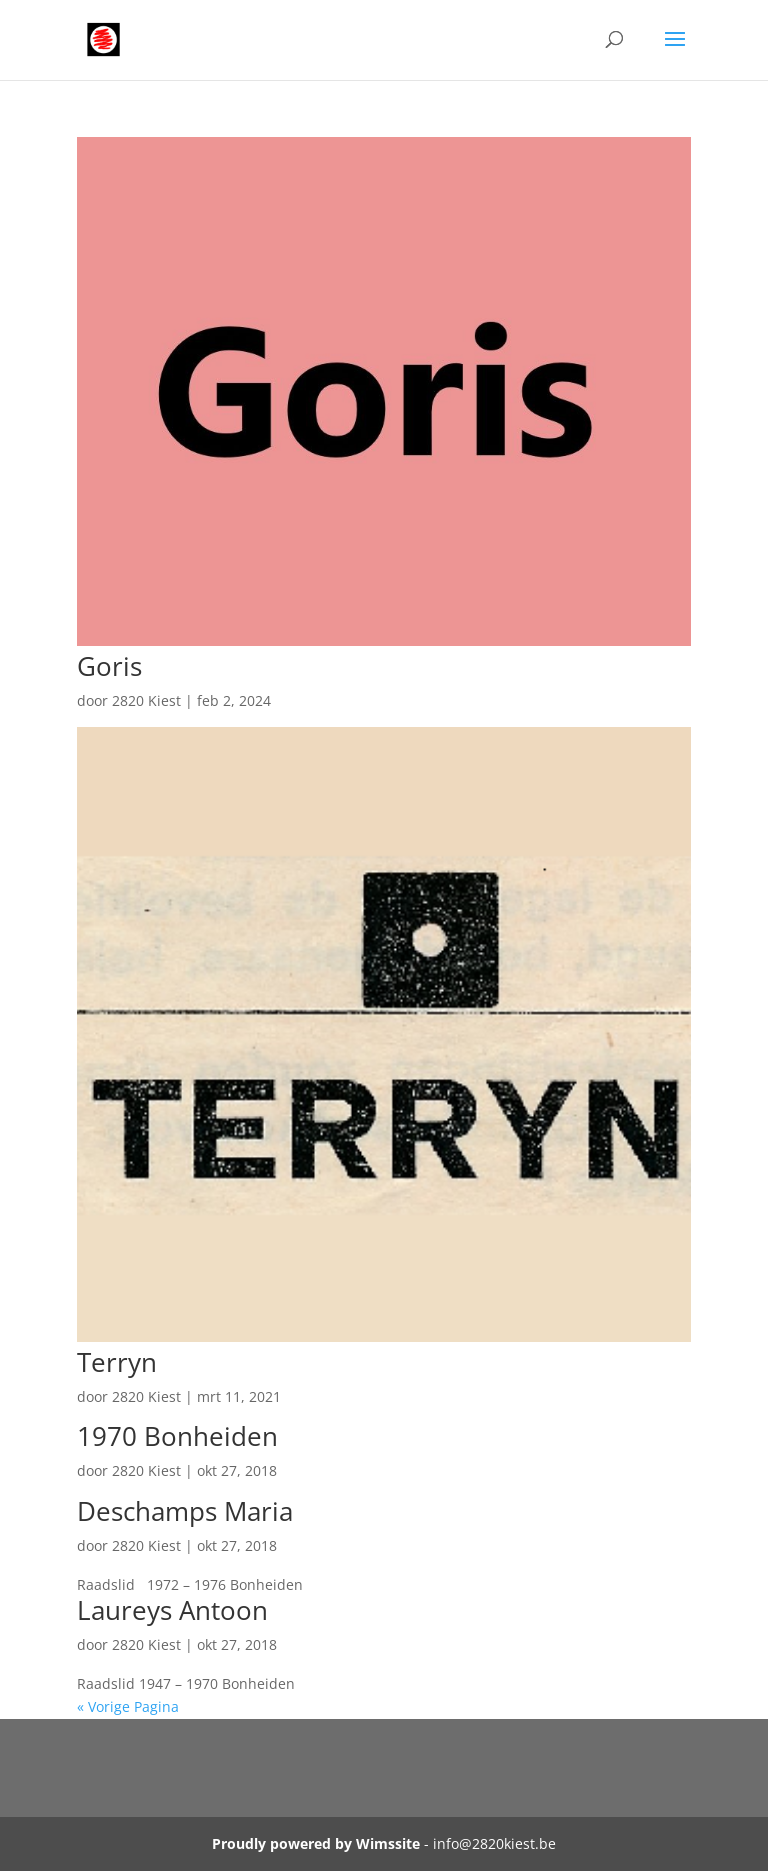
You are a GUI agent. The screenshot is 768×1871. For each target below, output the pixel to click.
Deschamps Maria (185, 1511)
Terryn (117, 1362)
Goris (109, 666)
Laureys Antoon (172, 1610)
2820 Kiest (146, 700)
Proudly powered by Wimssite (316, 1843)
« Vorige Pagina (128, 1706)
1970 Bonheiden (177, 1436)
